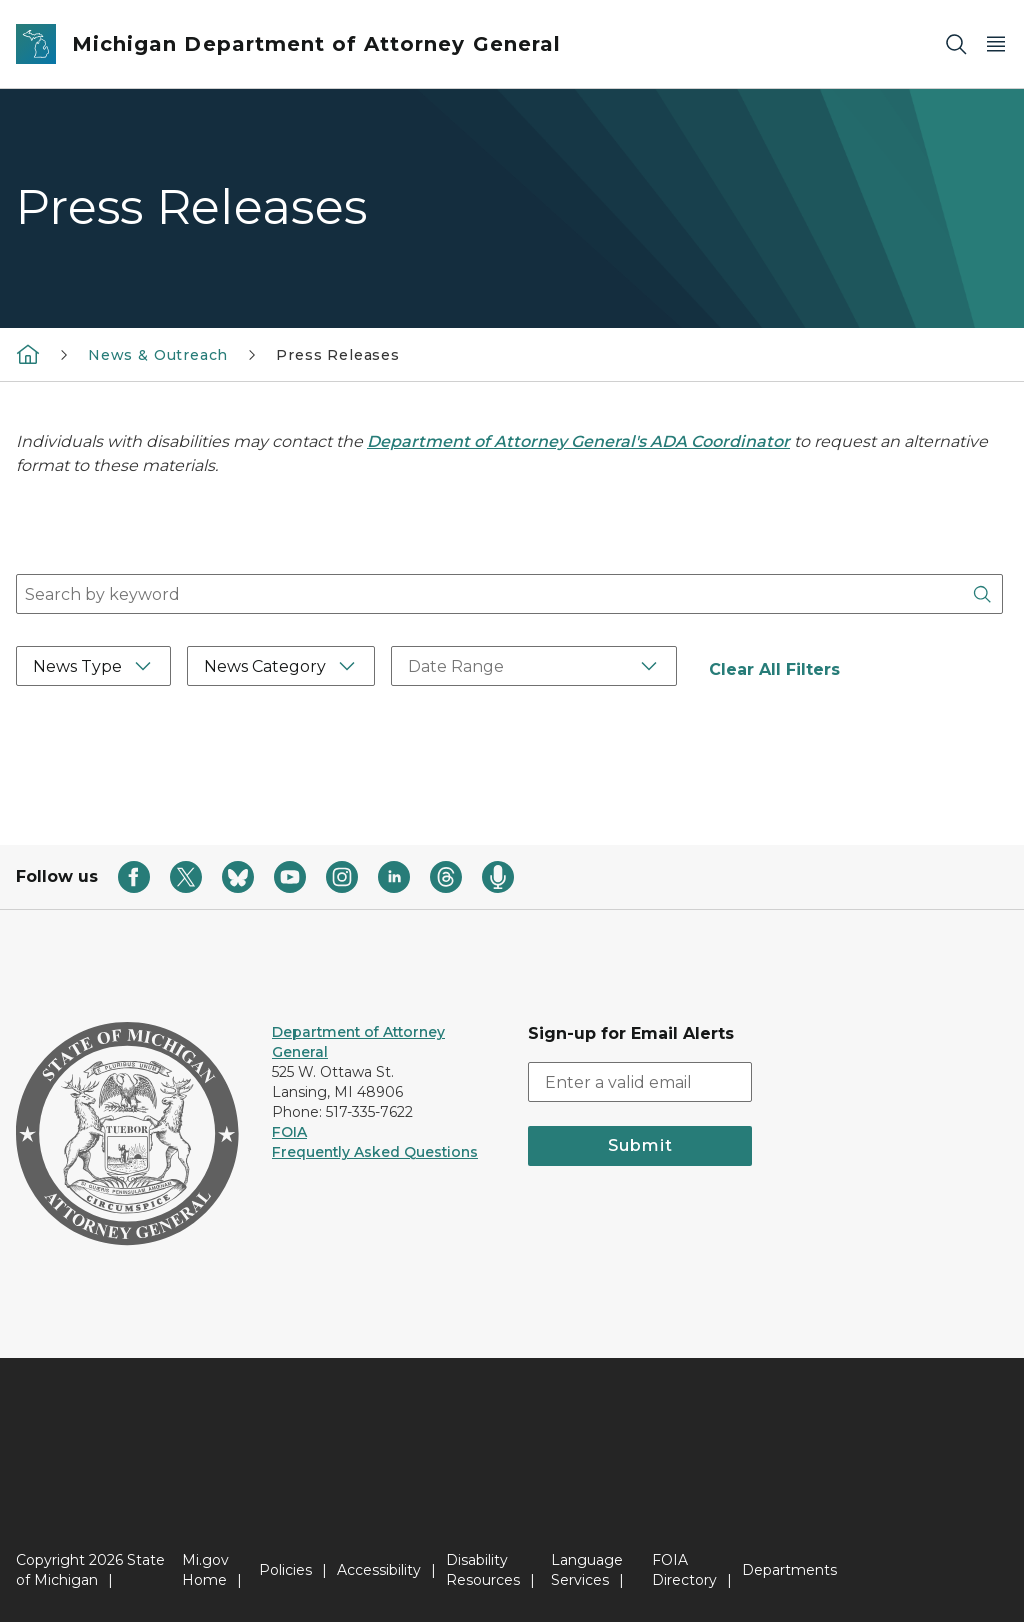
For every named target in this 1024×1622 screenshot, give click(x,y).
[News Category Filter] (281, 666)
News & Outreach (158, 355)
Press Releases (337, 355)
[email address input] (640, 1082)
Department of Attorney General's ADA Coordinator (578, 441)
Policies (285, 1570)
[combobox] (509, 594)
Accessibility (379, 1570)
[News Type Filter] (93, 666)
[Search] (956, 44)
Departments (789, 1570)
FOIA (289, 1132)
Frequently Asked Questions (375, 1152)
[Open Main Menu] (996, 44)
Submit (640, 1145)
